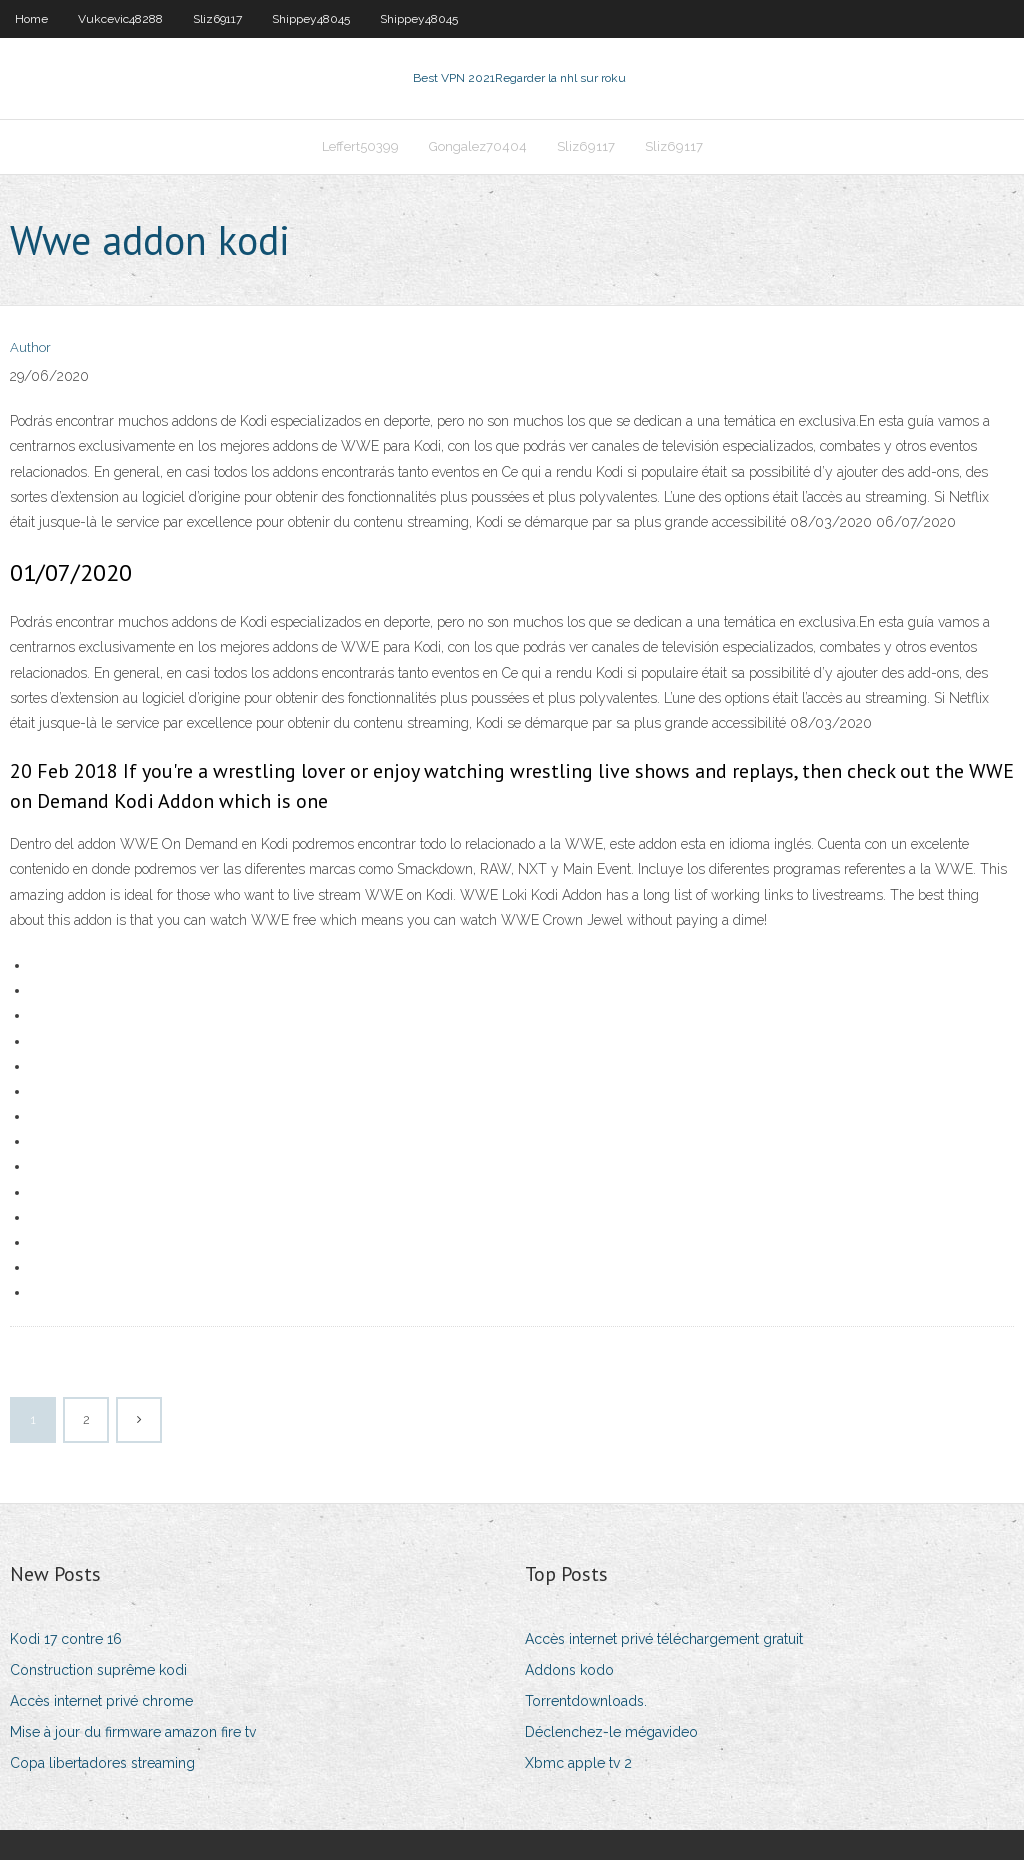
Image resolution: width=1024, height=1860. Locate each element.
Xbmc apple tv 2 (578, 1763)
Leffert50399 (360, 146)
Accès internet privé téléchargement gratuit (664, 1639)
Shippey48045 (311, 19)
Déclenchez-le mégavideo (611, 1732)
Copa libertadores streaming (102, 1763)
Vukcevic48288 (120, 19)
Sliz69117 (217, 19)
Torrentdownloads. (586, 1701)
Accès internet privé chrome (101, 1701)
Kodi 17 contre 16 (66, 1639)
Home (31, 19)
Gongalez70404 (478, 146)
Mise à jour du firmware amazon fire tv (133, 1732)
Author (30, 347)
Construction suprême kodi (98, 1670)
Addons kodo (569, 1670)
